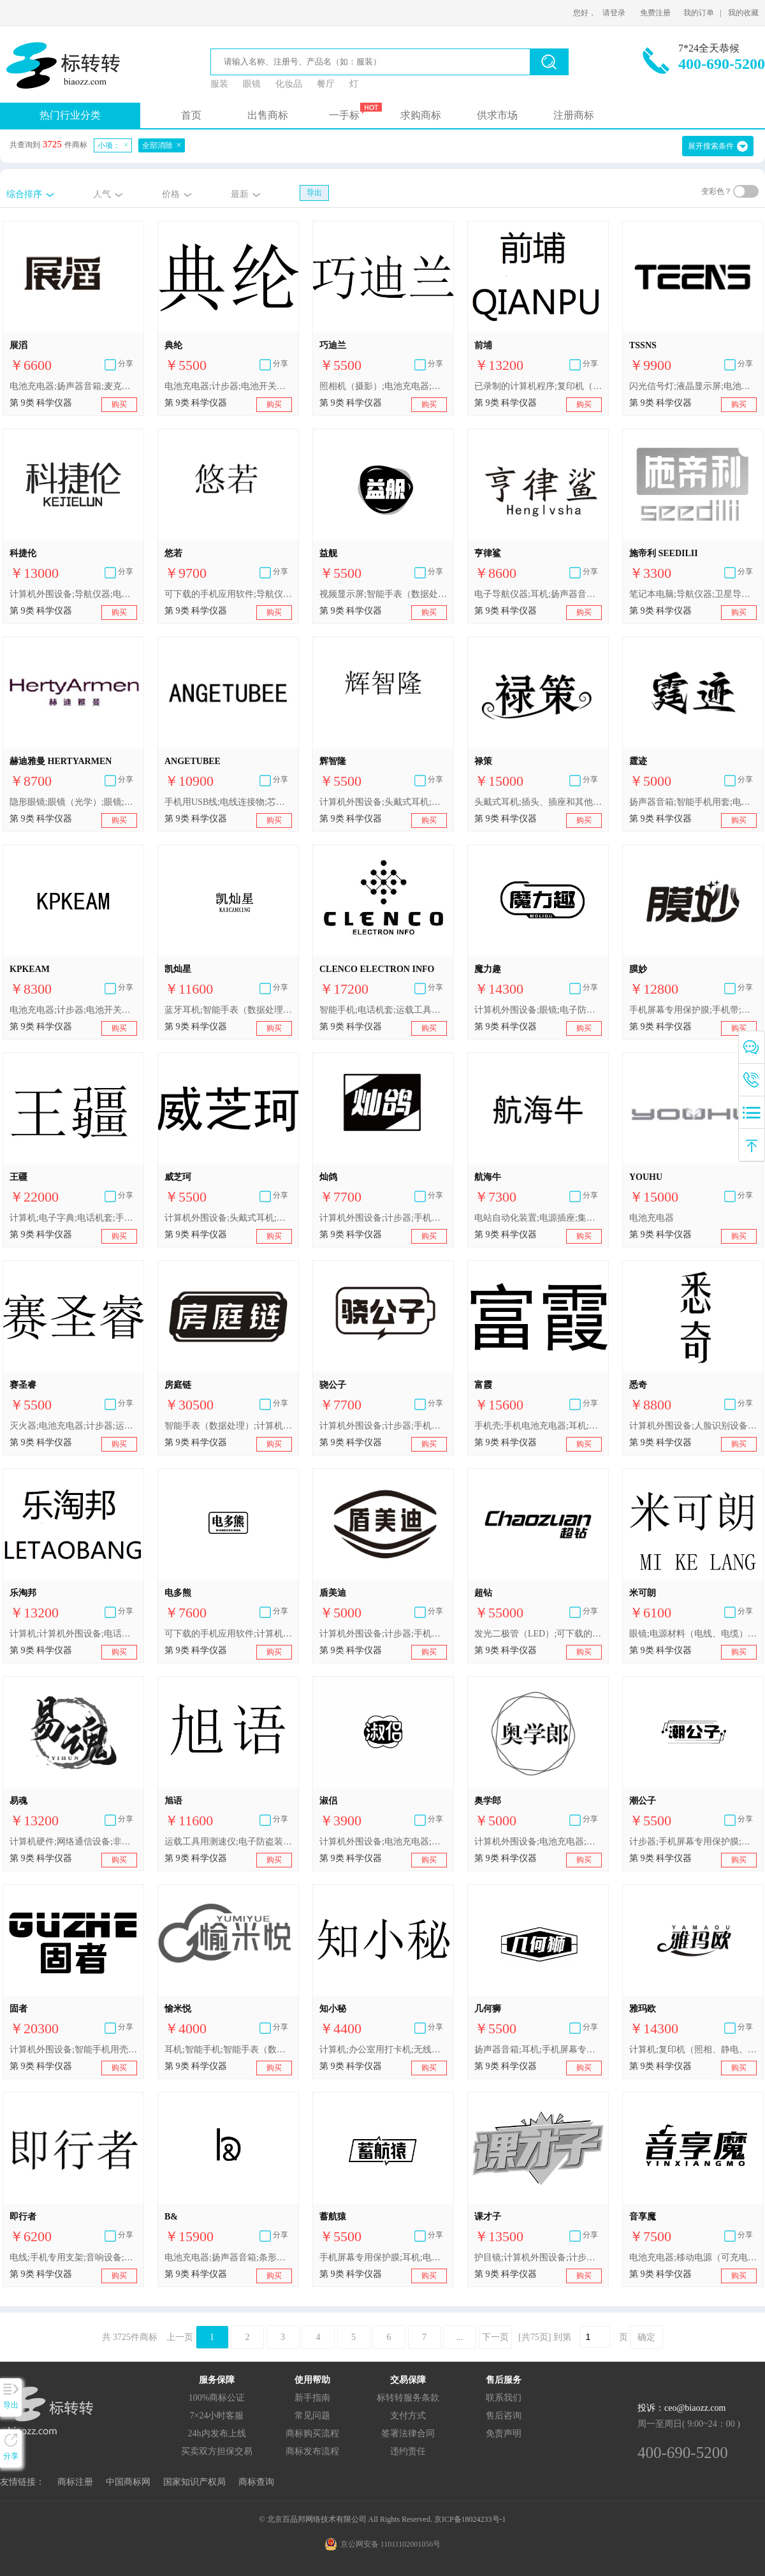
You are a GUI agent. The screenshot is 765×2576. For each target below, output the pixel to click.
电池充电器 (651, 1218)
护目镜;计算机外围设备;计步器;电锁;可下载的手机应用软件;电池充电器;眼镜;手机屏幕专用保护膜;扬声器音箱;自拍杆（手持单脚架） (538, 2257)
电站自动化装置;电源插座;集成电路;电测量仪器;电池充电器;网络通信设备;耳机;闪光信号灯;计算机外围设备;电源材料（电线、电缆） (538, 1218)
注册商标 (573, 115)
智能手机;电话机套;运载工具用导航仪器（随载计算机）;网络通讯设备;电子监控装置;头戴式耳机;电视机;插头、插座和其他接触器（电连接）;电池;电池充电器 (383, 1010)
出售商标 (267, 115)
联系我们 (503, 2398)
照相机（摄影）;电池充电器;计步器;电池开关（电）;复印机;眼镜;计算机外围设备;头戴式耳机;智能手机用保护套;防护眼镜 (383, 386)
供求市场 (497, 115)
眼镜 (252, 84)
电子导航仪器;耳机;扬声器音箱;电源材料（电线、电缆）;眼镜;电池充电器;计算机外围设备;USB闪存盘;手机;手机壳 (538, 594)
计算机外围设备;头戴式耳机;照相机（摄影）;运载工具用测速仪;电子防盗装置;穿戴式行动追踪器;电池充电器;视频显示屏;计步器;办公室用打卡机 (383, 802)
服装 (219, 84)
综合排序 (24, 194)
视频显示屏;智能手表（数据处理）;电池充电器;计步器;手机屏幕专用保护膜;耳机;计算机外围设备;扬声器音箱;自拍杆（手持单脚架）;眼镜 (383, 594)
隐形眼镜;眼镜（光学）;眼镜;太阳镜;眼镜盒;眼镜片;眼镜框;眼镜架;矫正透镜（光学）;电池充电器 (73, 802)
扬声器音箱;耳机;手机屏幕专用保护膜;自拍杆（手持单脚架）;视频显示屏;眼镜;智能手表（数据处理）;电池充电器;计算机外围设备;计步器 (538, 2049)
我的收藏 (743, 12)
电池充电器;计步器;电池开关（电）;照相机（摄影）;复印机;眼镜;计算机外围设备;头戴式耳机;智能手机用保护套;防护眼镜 (228, 386)
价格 (171, 194)
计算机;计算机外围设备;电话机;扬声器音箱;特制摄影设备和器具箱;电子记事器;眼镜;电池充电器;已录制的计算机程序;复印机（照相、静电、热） (73, 1633)
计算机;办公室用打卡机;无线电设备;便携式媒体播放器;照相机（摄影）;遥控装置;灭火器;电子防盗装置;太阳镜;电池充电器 (383, 2049)
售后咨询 (503, 2415)
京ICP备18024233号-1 (470, 2519)
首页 (191, 115)
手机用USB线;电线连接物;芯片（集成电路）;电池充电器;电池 (228, 802)
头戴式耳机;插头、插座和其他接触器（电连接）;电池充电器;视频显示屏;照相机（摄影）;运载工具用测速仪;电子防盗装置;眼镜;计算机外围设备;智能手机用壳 (538, 802)
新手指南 (312, 2398)
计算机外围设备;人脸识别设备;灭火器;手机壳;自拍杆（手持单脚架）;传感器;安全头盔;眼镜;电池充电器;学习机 (693, 1426)
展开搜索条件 (711, 146)
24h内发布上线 (217, 2433)
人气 (102, 194)
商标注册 (75, 2482)
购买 (119, 404)
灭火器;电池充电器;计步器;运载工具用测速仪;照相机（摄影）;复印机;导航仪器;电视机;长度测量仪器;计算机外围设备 (73, 1426)
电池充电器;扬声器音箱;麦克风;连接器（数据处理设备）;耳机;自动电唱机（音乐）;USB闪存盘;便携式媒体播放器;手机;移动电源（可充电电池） (73, 386)
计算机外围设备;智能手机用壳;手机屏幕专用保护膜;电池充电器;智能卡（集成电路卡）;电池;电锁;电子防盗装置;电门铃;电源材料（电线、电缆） (73, 2049)
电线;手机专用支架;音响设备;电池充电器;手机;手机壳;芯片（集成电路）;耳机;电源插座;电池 (73, 2257)
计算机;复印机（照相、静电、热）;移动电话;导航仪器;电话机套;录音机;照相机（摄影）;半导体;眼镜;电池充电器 (693, 2049)
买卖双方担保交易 (216, 2451)
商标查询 (256, 2482)
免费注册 (655, 12)
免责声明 (503, 2433)
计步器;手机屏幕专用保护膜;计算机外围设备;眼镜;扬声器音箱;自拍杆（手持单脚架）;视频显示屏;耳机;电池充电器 (693, 1841)
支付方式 (408, 2415)
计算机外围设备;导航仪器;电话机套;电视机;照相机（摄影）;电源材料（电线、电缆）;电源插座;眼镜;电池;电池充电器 (73, 594)
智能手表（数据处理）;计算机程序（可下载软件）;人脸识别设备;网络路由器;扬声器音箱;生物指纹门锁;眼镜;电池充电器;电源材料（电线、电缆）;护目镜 (228, 1426)
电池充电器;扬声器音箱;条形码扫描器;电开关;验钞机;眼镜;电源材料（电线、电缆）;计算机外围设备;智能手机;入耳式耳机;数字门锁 (228, 2257)
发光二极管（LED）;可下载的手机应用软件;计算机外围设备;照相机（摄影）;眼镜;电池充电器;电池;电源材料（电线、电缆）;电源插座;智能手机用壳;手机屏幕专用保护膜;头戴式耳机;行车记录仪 (538, 1633)
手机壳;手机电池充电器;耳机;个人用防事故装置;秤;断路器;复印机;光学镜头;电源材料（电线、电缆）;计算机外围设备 (538, 1426)
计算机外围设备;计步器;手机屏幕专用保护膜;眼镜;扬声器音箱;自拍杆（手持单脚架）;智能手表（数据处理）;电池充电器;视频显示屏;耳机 (383, 1218)
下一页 (495, 2337)
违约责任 (408, 2451)
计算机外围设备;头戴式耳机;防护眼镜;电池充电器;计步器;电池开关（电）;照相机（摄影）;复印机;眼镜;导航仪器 (228, 1218)
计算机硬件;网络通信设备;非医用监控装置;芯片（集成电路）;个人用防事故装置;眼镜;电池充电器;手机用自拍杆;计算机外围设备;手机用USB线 (73, 1841)
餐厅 (326, 84)
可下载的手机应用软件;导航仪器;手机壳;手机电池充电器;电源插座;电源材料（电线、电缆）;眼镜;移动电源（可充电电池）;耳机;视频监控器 (228, 594)
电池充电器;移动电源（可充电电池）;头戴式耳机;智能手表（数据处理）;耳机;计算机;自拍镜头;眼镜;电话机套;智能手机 (693, 2257)
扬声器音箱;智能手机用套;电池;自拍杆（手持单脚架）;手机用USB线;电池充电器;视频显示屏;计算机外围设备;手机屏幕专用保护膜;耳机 (693, 802)
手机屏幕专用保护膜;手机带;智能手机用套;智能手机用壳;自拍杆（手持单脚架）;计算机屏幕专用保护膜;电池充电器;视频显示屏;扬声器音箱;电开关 (693, 1010)
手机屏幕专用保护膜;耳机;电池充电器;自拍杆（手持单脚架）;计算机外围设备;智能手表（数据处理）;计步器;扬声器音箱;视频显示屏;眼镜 (383, 2257)
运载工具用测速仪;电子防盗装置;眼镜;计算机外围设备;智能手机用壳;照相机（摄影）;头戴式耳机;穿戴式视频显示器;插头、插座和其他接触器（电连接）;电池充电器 (228, 1841)
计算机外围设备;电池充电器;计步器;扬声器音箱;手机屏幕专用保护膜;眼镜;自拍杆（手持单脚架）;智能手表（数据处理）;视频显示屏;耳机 (538, 1841)
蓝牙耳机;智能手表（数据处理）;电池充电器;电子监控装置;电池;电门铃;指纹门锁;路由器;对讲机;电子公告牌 (228, 1010)
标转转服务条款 (408, 2398)
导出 (314, 192)
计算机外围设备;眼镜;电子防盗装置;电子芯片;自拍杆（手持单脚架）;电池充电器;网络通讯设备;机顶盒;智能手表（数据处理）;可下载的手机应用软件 (538, 1010)
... (459, 2337)
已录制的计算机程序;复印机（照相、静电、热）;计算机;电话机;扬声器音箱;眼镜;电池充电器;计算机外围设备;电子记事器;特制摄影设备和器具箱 (538, 386)
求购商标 (420, 115)
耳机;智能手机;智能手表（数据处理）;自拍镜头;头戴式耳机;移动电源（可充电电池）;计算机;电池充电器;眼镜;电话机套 (228, 2049)
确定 (646, 2337)
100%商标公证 (217, 2398)
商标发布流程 (312, 2451)
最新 (240, 194)
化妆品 (288, 84)
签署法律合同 (408, 2433)
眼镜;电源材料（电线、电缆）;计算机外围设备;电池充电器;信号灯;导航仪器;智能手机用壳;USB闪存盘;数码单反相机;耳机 (693, 1633)
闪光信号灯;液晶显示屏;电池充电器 (693, 386)
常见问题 (312, 2415)
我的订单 (698, 12)
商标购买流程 (312, 2433)
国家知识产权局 (194, 2482)
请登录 (613, 12)
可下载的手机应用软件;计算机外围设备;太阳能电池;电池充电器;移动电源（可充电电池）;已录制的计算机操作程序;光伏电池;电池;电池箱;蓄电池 (228, 1633)
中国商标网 (128, 2482)
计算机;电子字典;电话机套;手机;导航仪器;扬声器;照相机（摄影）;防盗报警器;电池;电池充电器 (73, 1218)
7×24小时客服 (217, 2415)
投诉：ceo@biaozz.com (681, 2408)
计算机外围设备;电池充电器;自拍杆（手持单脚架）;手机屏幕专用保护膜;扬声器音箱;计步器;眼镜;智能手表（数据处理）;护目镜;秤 (383, 1841)
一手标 (344, 115)
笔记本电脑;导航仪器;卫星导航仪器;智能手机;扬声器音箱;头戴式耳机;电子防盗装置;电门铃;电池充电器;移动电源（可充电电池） (693, 594)
